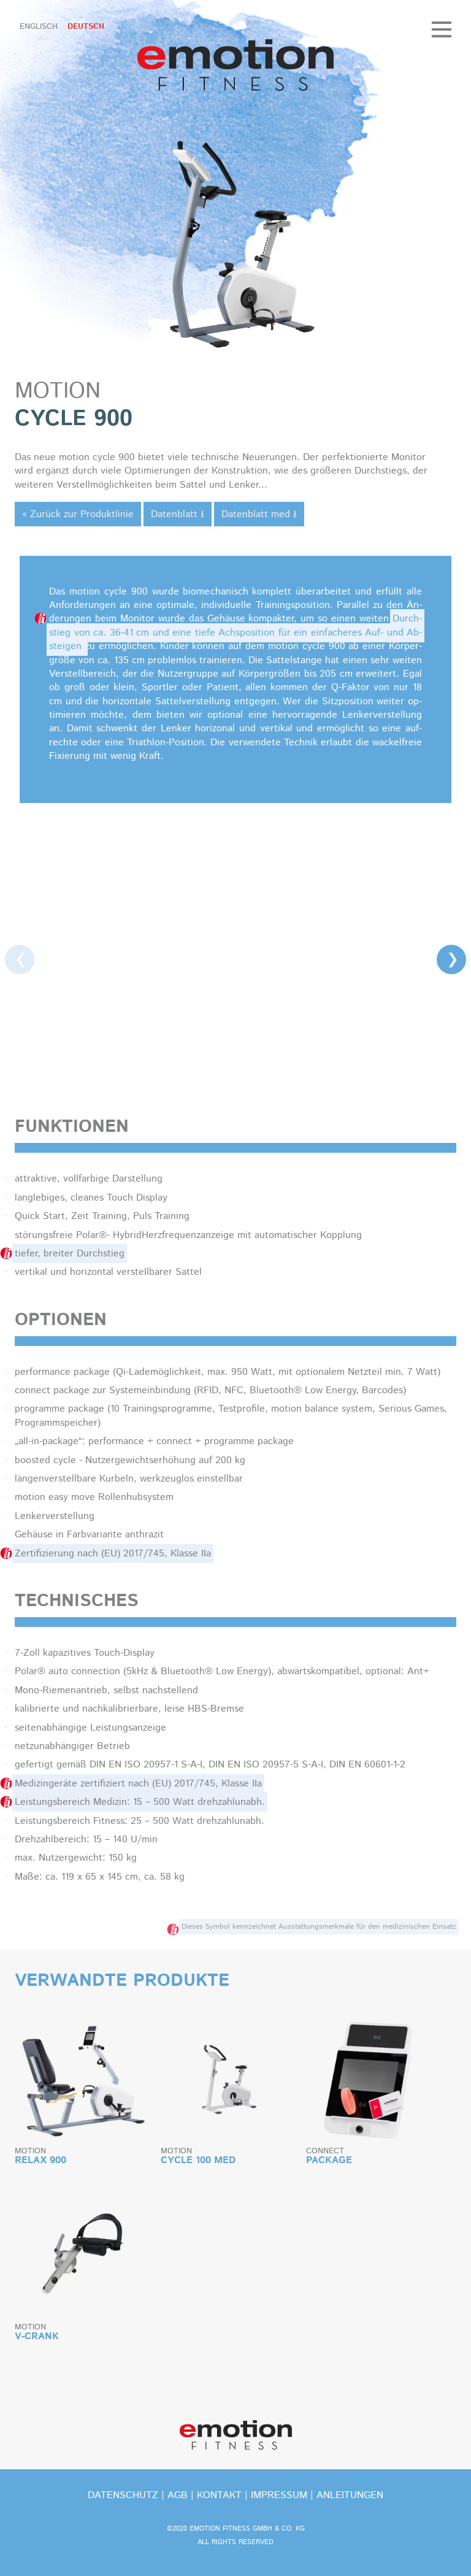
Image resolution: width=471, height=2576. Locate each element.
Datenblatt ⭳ (177, 514)
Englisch (39, 27)
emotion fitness (235, 65)
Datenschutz (123, 2495)
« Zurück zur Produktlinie (78, 514)
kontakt (219, 2495)
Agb (177, 2495)
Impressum (279, 2495)
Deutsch (85, 27)
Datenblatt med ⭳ (259, 514)
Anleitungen (349, 2495)
